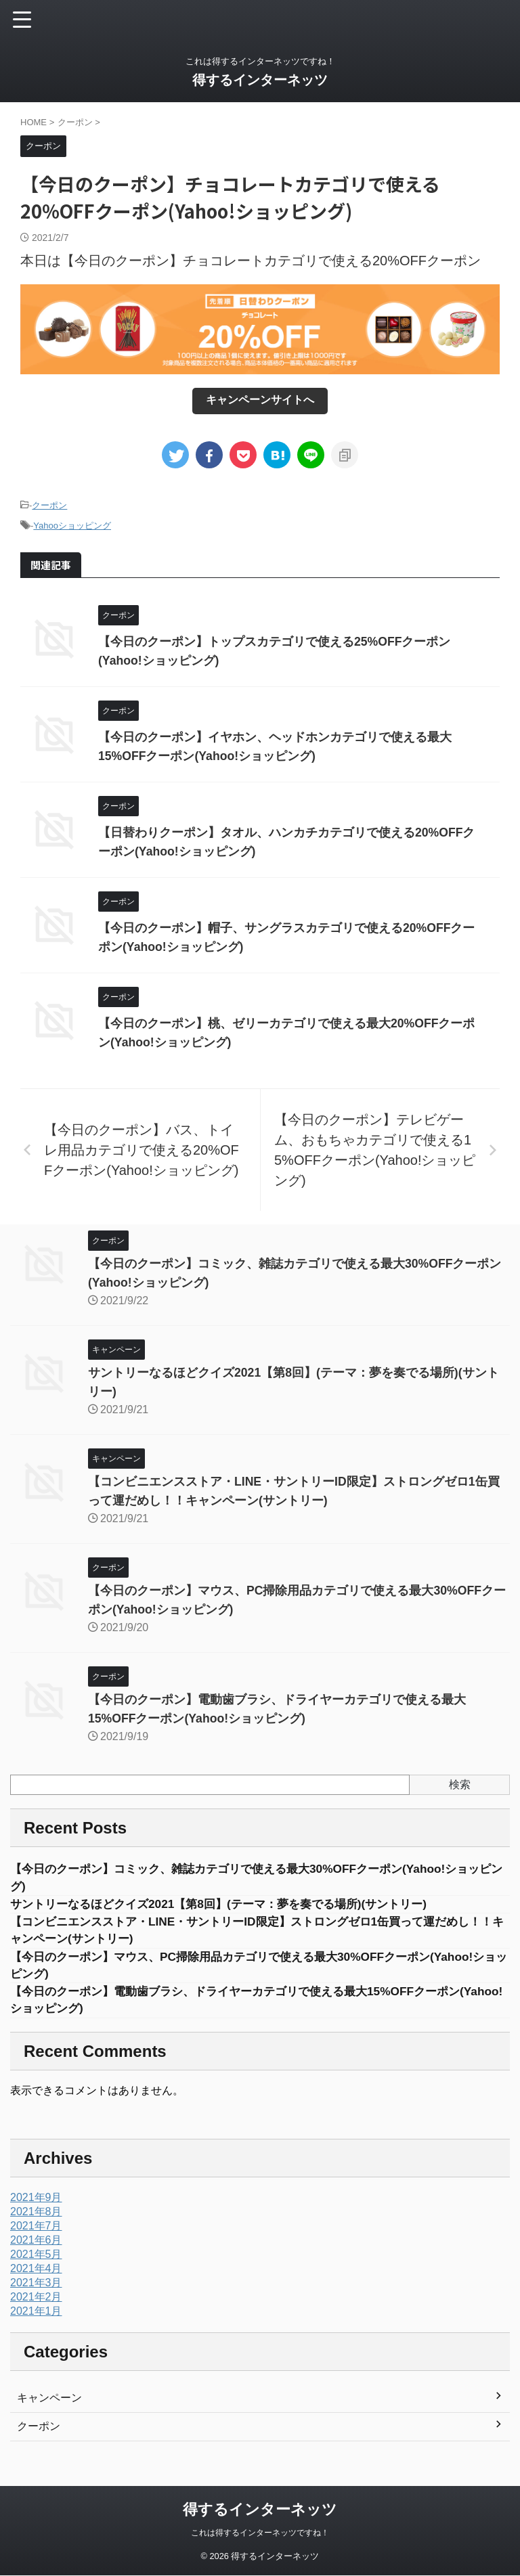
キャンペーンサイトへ (260, 399)
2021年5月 (36, 2258)
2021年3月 (36, 2286)
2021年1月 (36, 2315)
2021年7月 (36, 2230)
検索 (460, 1784)
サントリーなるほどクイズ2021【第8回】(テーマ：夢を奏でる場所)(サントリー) (230, 1905)
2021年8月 (36, 2215)
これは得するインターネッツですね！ (260, 2532)
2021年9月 (36, 2201)
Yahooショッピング (72, 525)
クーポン (49, 505)
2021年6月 (36, 2244)
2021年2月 (36, 2301)
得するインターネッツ (260, 79)
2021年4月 (36, 2272)
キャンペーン (49, 2401)
